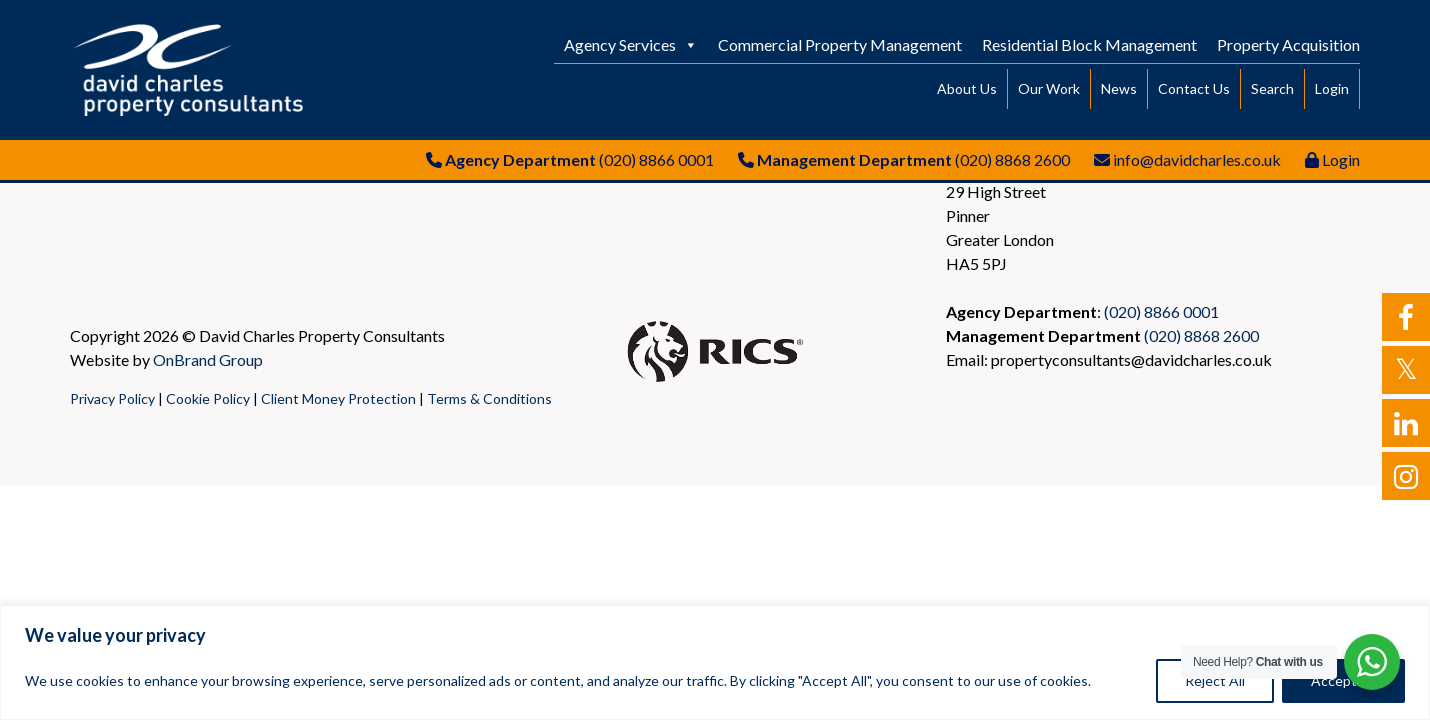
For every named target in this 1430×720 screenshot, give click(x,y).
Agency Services (631, 44)
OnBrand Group (208, 359)
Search (1272, 88)
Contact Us (1194, 88)
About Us (967, 88)
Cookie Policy (208, 398)
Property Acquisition (1288, 44)
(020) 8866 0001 (656, 159)
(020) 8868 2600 (1012, 159)
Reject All (1215, 680)
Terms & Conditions (489, 398)
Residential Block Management (1089, 44)
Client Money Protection (338, 398)
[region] (715, 662)
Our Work (1049, 88)
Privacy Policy (112, 398)
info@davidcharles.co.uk (1197, 159)
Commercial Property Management (840, 44)
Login (1332, 88)
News (1119, 88)
